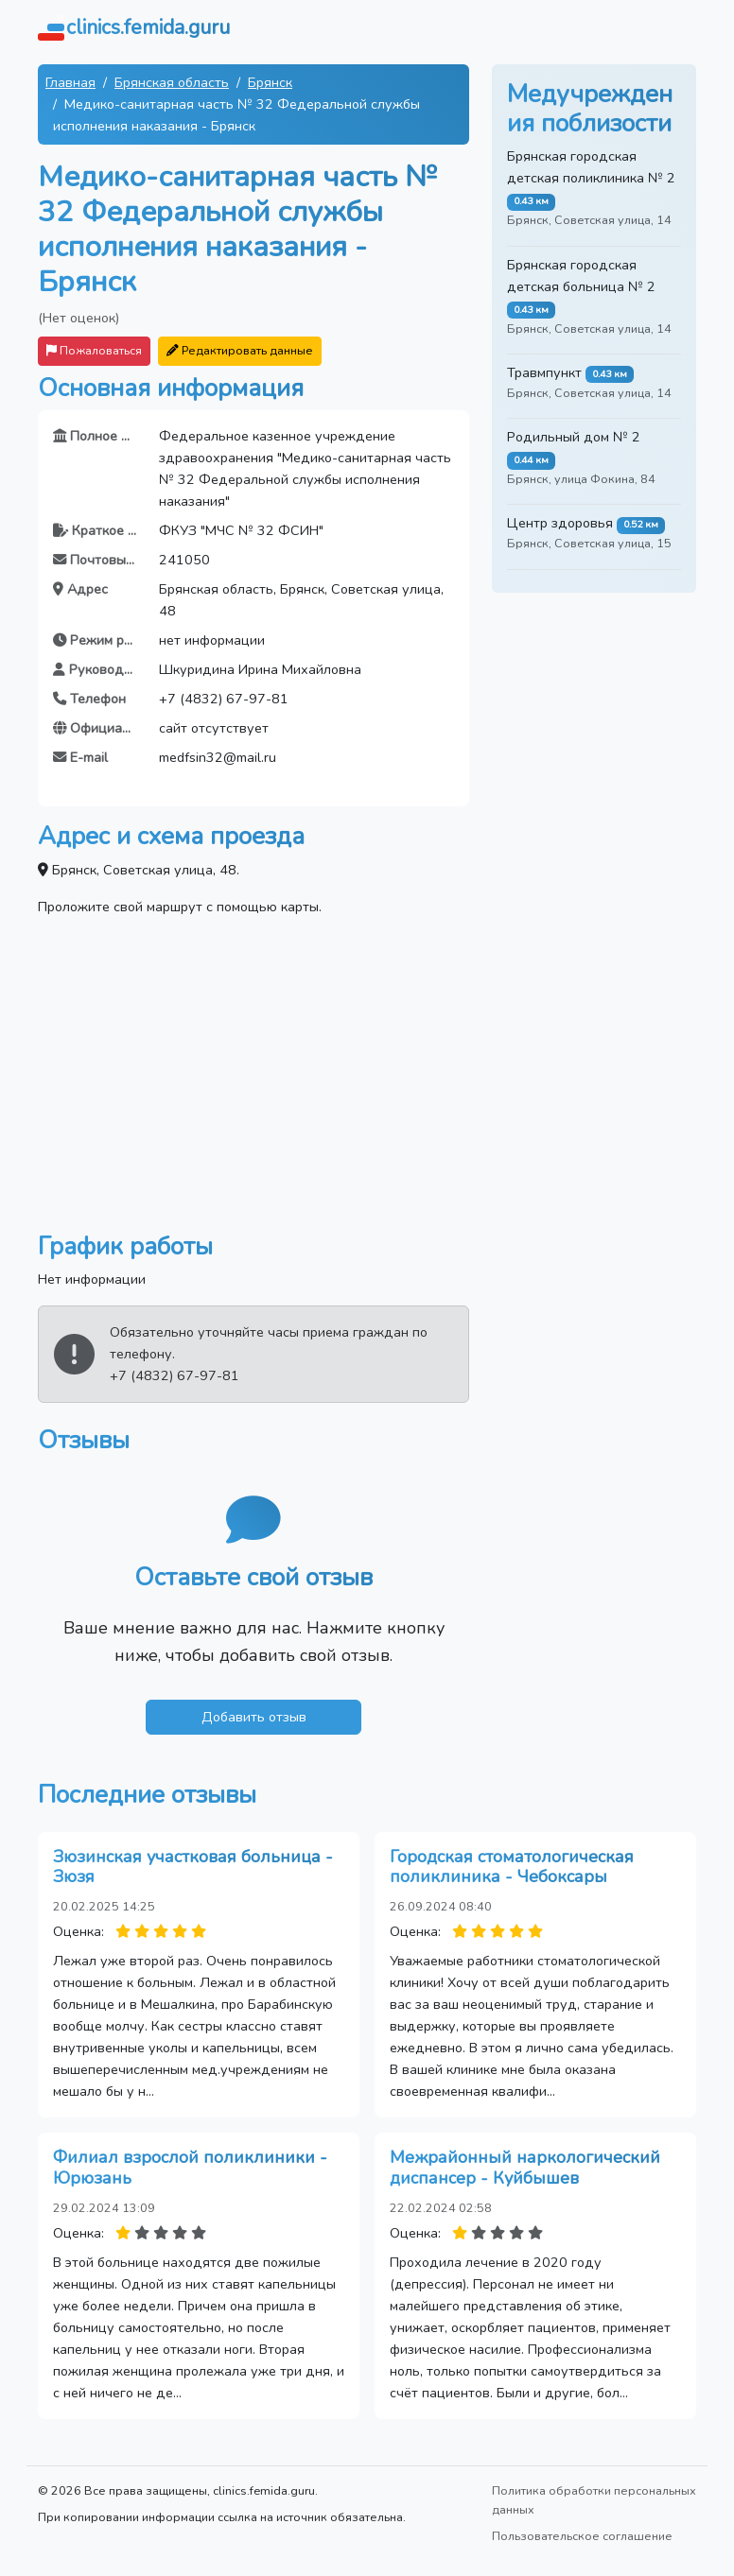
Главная (70, 82)
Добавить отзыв (253, 1716)
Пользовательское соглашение (582, 2536)
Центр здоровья (560, 522)
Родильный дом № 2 (573, 436)
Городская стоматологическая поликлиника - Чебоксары (512, 1867)
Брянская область (171, 82)
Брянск (270, 82)
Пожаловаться (94, 350)
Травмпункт (544, 372)
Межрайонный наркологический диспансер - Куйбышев (525, 2167)
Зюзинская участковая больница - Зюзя (193, 1867)
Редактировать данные (239, 350)
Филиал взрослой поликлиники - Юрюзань (190, 2167)
